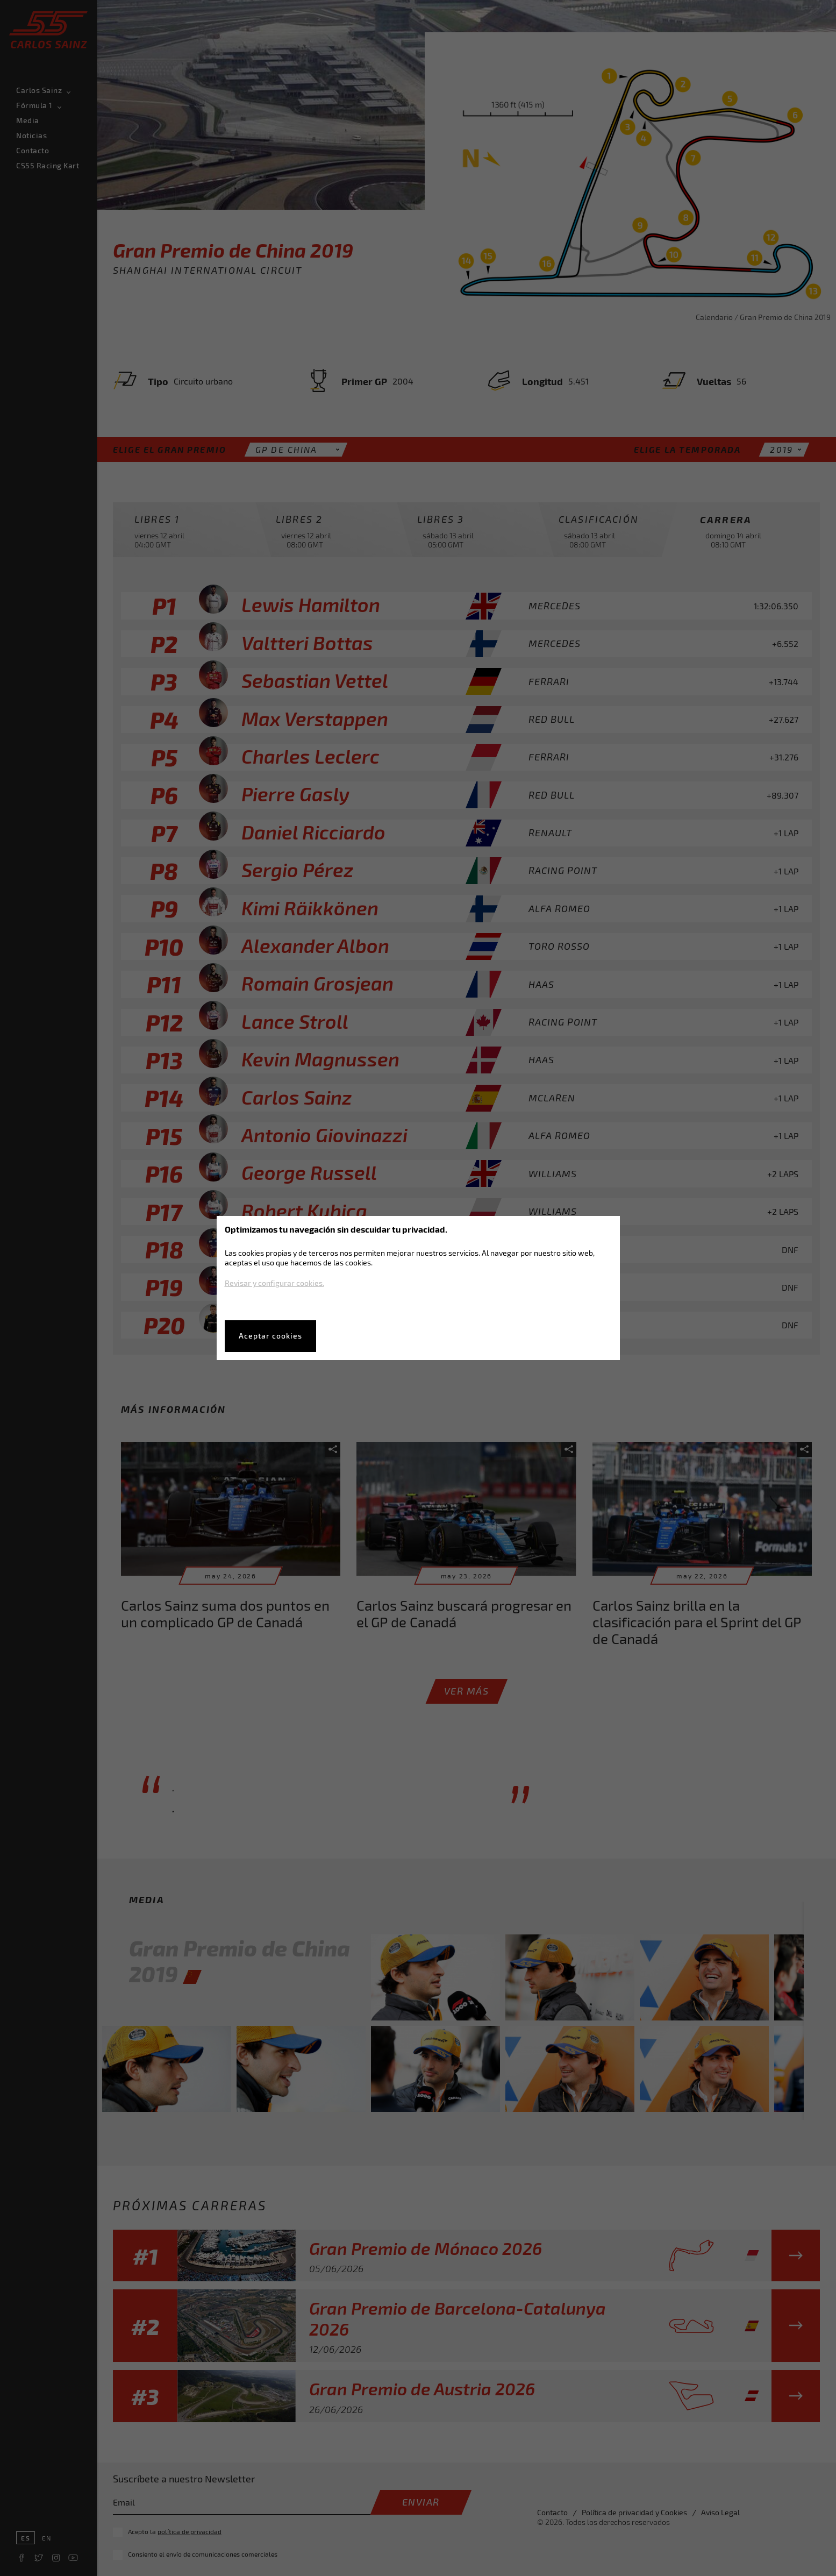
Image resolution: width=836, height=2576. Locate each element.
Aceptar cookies (270, 1335)
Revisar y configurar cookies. (274, 1282)
